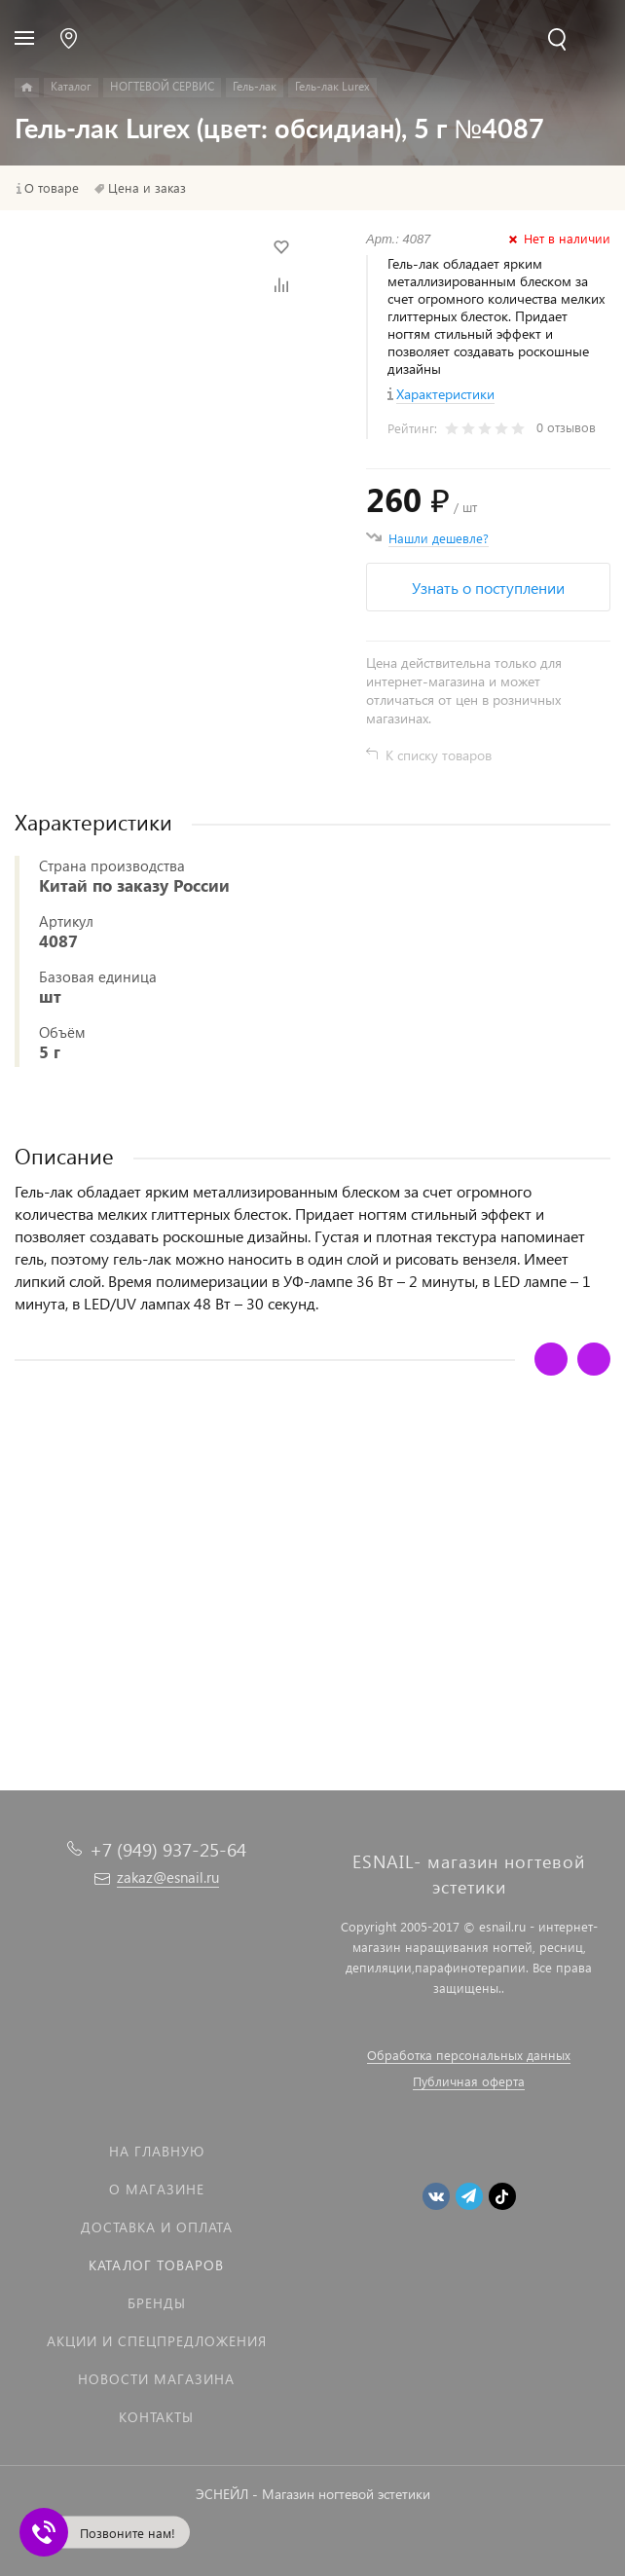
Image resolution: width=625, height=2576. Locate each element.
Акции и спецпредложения (157, 2341)
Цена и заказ (147, 188)
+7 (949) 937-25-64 (168, 1849)
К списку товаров (439, 755)
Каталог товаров (156, 2265)
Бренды (157, 2303)
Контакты (156, 2417)
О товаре (51, 188)
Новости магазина (156, 2379)
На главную (156, 2151)
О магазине (156, 2189)
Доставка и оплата (157, 2227)
